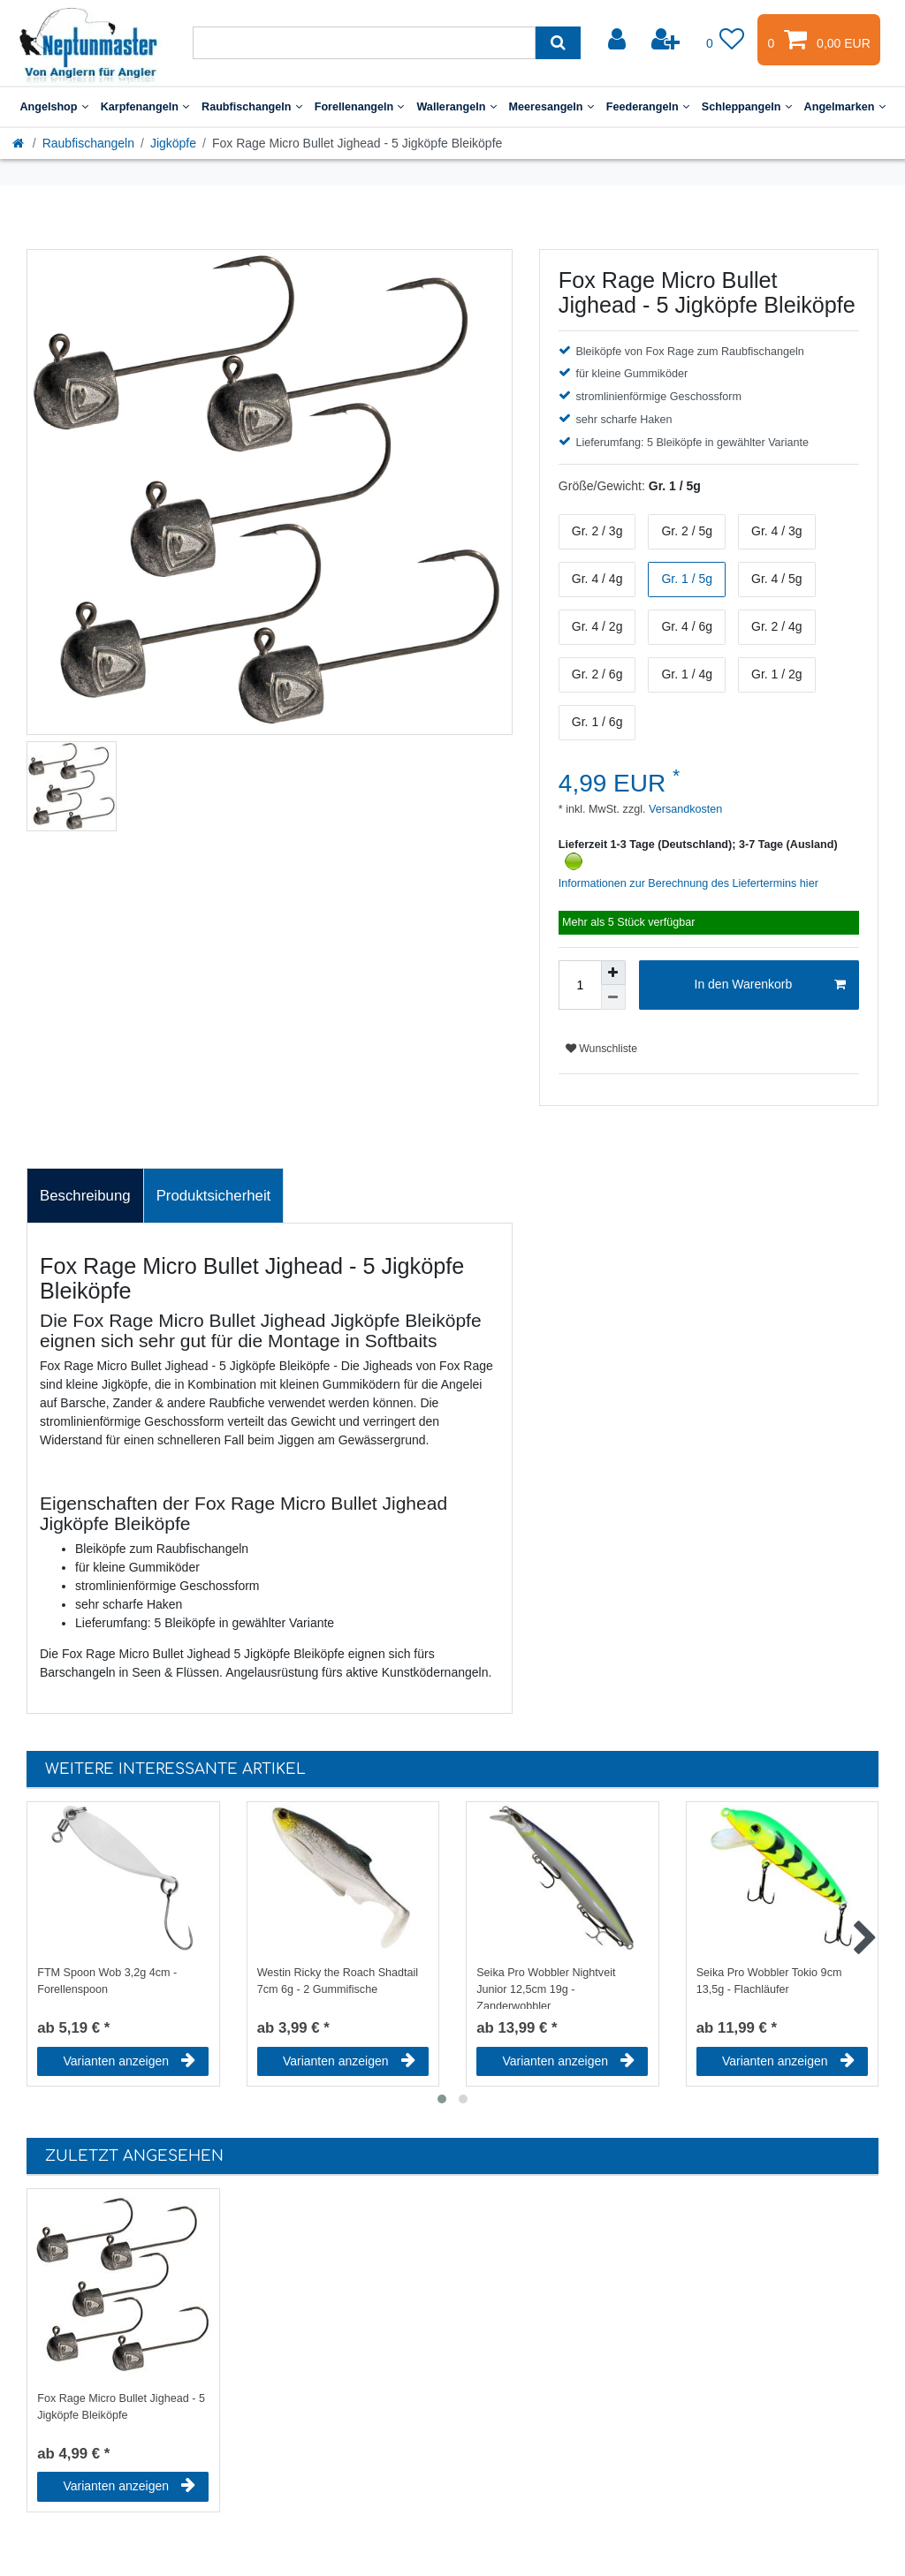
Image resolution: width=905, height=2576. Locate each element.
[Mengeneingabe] (580, 985)
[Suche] (558, 43)
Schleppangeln (747, 107)
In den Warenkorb (770, 985)
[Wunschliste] (725, 39)
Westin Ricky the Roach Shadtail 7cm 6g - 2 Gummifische (337, 1981)
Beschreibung (85, 1195)
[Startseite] (19, 143)
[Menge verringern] (613, 997)
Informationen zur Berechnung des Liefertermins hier (688, 883)
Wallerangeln (456, 107)
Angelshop (53, 107)
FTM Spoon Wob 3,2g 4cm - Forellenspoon (107, 1981)
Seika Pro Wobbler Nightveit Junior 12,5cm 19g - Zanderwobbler (545, 1987)
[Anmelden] (618, 39)
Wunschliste (601, 1048)
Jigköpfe (173, 143)
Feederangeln (647, 107)
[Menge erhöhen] (613, 972)
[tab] (85, 1196)
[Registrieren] (667, 39)
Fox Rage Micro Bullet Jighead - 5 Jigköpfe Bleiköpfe (121, 2406)
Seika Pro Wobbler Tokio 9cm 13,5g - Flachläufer (769, 1981)
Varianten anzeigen (129, 2061)
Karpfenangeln (145, 107)
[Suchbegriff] (364, 43)
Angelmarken (845, 107)
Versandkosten (684, 809)
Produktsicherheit (213, 1195)
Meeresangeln (551, 107)
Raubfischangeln (252, 107)
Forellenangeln (360, 107)
